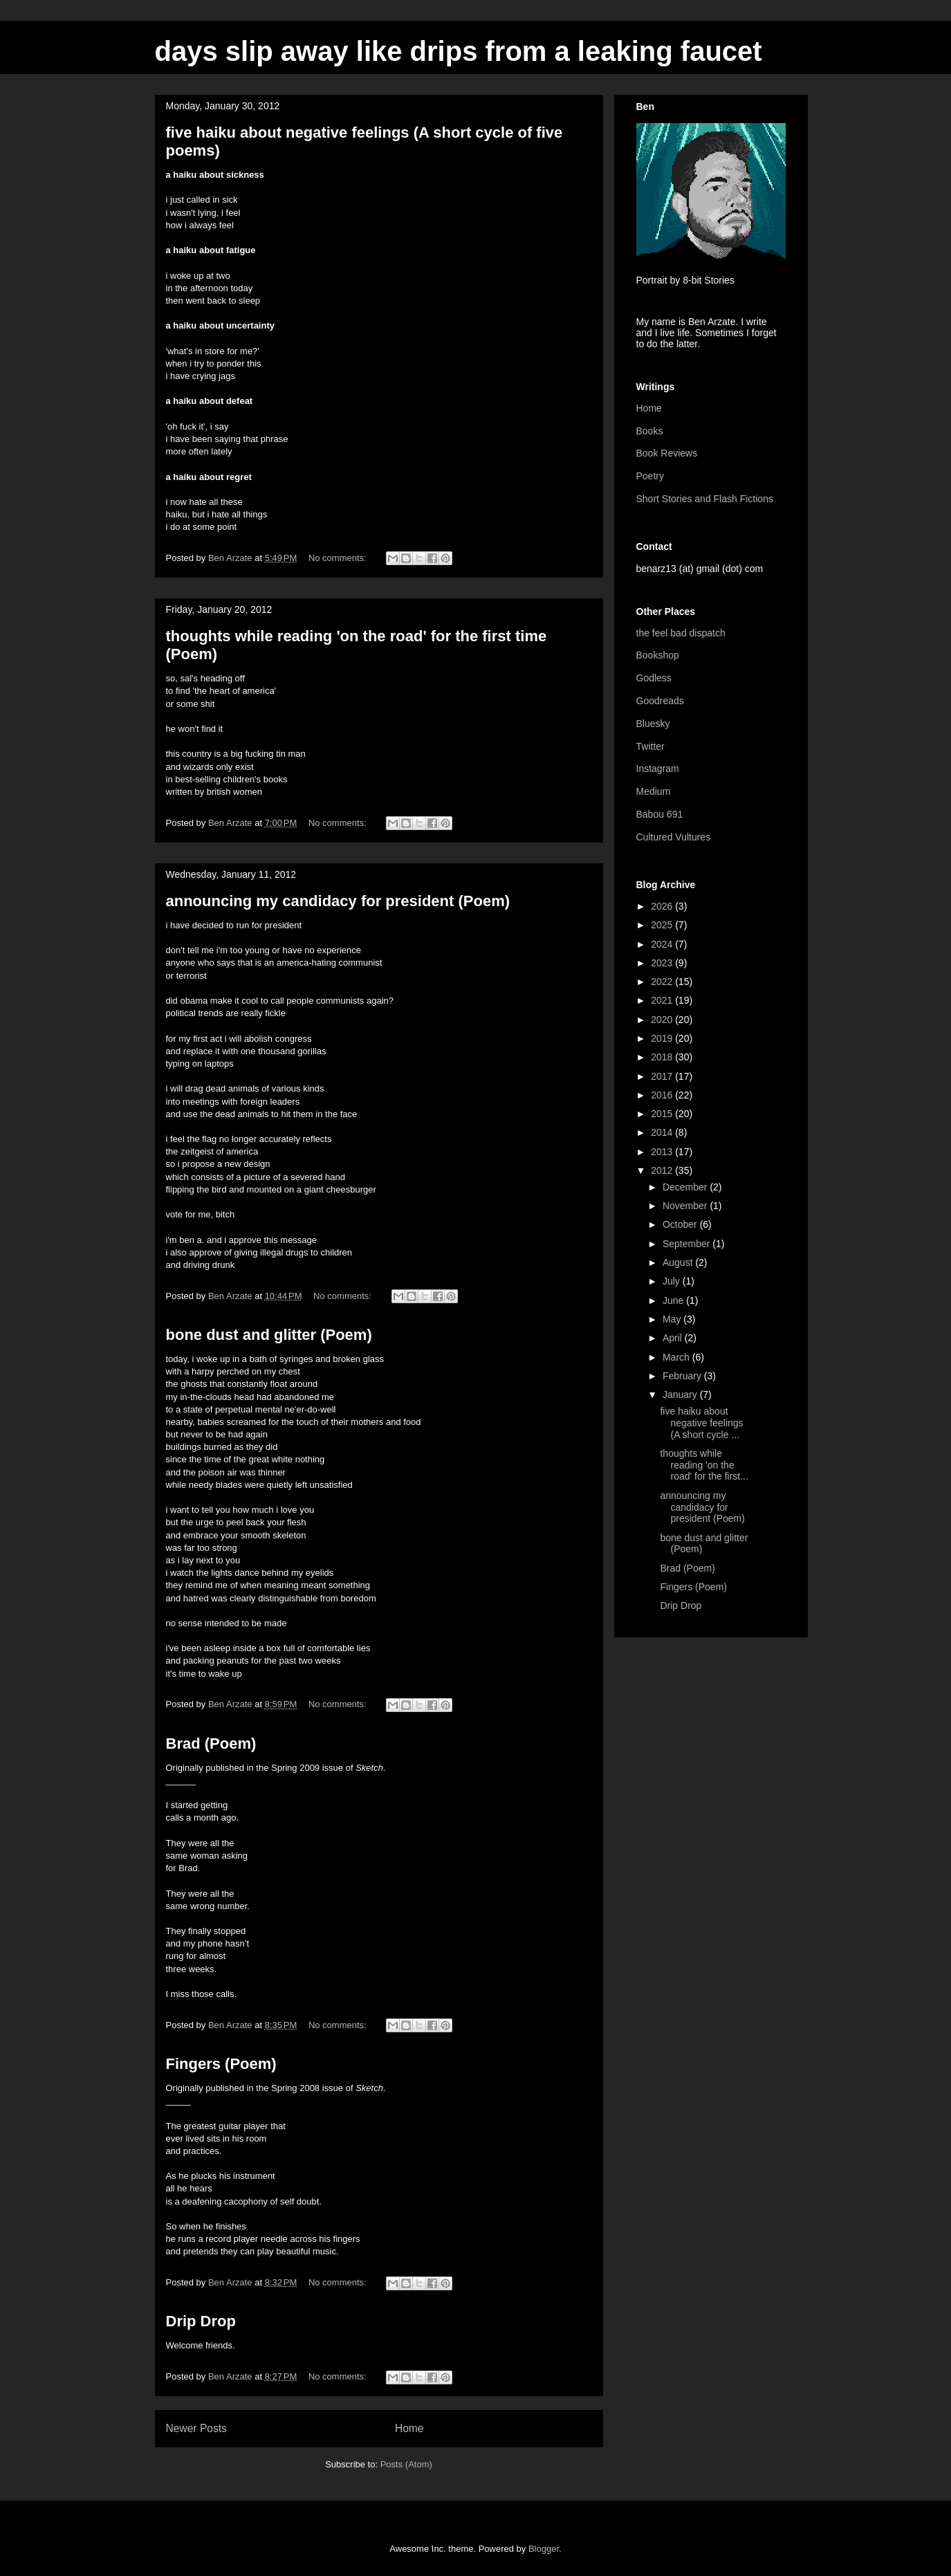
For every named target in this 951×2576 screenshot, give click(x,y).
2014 (663, 1132)
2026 (663, 906)
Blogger (543, 2548)
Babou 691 (659, 814)
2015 (663, 1113)
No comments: (338, 558)
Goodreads (660, 700)
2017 (663, 1076)
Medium (653, 791)
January (681, 1394)
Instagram (657, 768)
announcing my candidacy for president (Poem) (338, 901)
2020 (663, 1019)
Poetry (650, 475)
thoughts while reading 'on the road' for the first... (704, 1465)
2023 (663, 962)
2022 (663, 981)
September (687, 1243)
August (679, 1262)
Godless (654, 677)
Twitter (650, 746)
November (686, 1205)
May (673, 1319)
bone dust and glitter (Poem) (269, 1334)
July (673, 1281)
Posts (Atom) (406, 2464)
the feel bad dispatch (681, 632)
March (677, 1357)
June (674, 1300)
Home (409, 2428)
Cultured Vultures (673, 837)
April (674, 1337)
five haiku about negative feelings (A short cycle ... (701, 1423)
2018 (663, 1056)
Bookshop (657, 655)
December (686, 1187)
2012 (663, 1170)
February (683, 1375)
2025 (663, 924)
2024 (663, 944)
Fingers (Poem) (221, 2063)
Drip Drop (201, 2321)
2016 (663, 1095)
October (681, 1224)
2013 (663, 1151)
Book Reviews (667, 453)
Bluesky (653, 723)
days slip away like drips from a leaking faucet (458, 51)
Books (649, 430)
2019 (663, 1038)
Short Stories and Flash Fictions (704, 498)
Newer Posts (196, 2428)
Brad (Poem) (211, 1743)
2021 (663, 1000)
